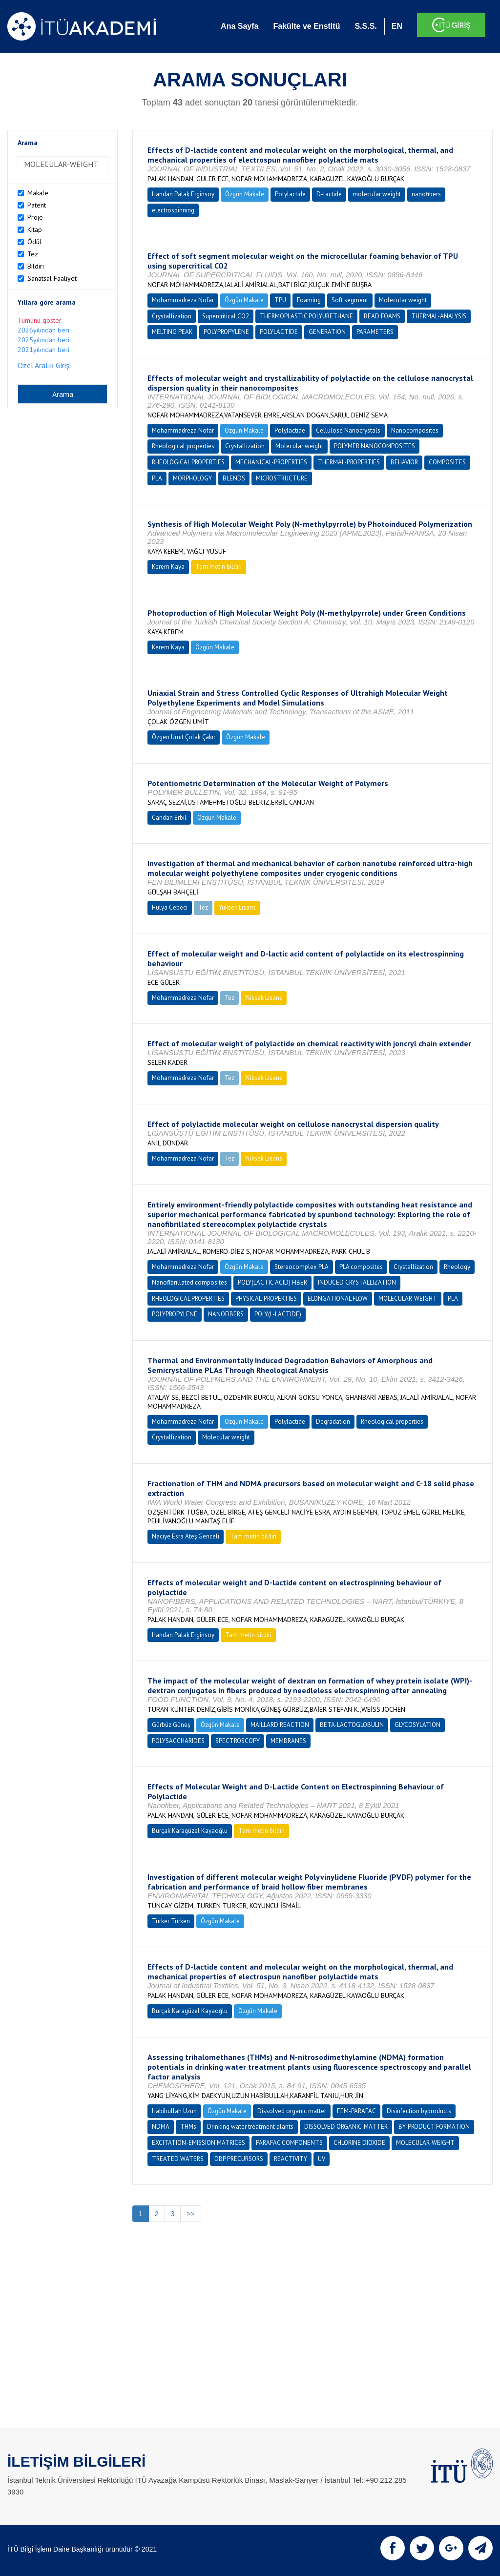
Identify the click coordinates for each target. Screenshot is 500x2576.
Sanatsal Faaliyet (52, 278)
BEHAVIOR (404, 462)
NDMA (160, 2126)
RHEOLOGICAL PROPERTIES (188, 462)
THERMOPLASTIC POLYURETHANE (306, 316)
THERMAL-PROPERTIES (349, 462)
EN (397, 26)
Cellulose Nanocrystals (348, 430)
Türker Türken (171, 1921)
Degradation (333, 1421)
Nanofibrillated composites (189, 1282)
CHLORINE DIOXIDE (359, 2143)
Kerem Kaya (168, 566)
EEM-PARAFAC (356, 2111)
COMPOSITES (447, 462)
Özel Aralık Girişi (44, 365)
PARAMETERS (375, 332)
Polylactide (290, 194)
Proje (35, 217)
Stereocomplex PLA (301, 1267)
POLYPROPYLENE (226, 332)
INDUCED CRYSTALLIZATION (357, 1282)
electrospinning (173, 210)
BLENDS (234, 478)
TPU (280, 300)
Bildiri (35, 266)
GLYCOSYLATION (417, 1725)
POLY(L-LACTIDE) (277, 1314)
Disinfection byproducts (419, 2111)
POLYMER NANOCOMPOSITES (374, 446)
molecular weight (377, 194)
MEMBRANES (288, 1741)
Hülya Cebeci (170, 907)
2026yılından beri (43, 330)
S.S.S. (365, 26)
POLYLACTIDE (279, 332)
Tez (32, 253)
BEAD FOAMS (382, 316)
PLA (157, 478)
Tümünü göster (40, 320)
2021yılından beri (43, 349)
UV (321, 2159)
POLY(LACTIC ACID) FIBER (272, 1282)
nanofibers (426, 194)
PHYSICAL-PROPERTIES (266, 1298)
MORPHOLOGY (192, 478)
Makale (37, 192)
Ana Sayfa (239, 26)
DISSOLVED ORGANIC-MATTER (346, 2126)
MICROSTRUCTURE (282, 478)
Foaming (309, 300)
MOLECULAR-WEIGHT (407, 1298)
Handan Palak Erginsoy (183, 194)
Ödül (34, 241)
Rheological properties (183, 446)
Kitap (34, 229)
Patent (36, 205)
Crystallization (171, 316)
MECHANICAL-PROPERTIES (271, 462)
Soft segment (350, 300)
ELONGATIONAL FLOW (338, 1298)
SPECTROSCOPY (237, 1741)
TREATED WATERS (178, 2159)
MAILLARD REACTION (279, 1725)
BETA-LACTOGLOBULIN (352, 1725)
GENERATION (327, 332)
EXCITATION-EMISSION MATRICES (198, 2143)
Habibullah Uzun (174, 2111)
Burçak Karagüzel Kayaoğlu (190, 1831)
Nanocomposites (414, 430)
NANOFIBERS (226, 1314)
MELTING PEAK (172, 332)
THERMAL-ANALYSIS (438, 316)
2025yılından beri (43, 339)
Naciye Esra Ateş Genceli (185, 1536)
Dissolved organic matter (291, 2111)
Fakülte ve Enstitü (306, 26)
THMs (188, 2126)
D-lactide (329, 194)
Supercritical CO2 (225, 316)
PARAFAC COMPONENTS (289, 2143)
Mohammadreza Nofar (183, 300)
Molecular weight (403, 300)
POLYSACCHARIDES (178, 1741)
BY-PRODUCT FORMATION (434, 2126)
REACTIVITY (290, 2159)
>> (190, 2214)
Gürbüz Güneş (171, 1725)
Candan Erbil (169, 817)
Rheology (457, 1267)
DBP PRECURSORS (238, 2159)
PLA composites (361, 1267)
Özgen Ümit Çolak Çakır (183, 737)
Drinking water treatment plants (250, 2126)
